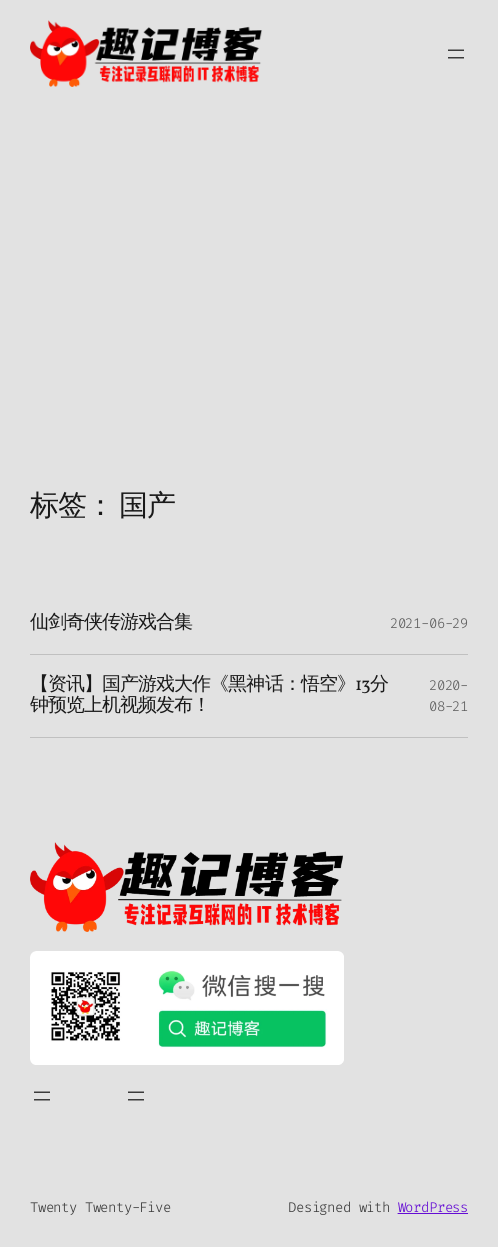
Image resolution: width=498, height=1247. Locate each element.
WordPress (433, 1207)
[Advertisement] (249, 317)
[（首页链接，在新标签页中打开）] (187, 887)
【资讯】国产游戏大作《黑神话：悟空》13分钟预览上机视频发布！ (209, 696)
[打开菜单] (456, 54)
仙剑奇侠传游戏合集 (111, 623)
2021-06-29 (429, 623)
